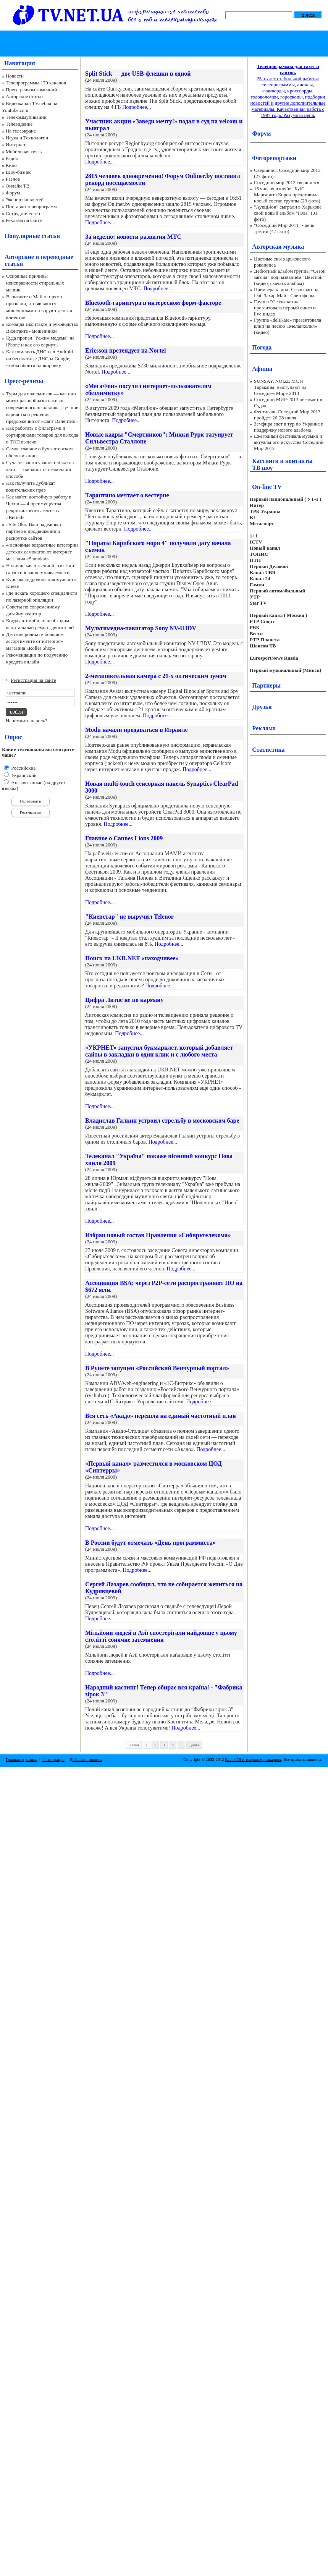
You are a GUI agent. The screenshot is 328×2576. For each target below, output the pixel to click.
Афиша (262, 369)
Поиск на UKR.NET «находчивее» (132, 958)
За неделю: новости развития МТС (133, 236)
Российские (23, 768)
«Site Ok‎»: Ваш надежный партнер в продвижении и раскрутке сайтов (33, 531)
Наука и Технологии (27, 138)
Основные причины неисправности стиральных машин (35, 283)
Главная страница (21, 1759)
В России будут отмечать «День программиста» (150, 1542)
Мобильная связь (24, 151)
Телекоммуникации (26, 117)
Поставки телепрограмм (31, 206)
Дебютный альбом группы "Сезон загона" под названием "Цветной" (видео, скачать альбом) (290, 277)
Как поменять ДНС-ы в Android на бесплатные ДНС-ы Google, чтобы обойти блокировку (39, 358)
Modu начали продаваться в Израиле (136, 730)
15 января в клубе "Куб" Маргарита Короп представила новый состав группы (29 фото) (287, 195)
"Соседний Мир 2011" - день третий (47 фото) (284, 228)
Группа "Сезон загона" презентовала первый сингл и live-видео (285, 308)
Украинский (23, 775)
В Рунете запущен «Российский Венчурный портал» (157, 1368)
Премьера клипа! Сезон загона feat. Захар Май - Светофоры (286, 292)
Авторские (19, 257)
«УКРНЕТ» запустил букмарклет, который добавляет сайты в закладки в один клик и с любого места (159, 1051)
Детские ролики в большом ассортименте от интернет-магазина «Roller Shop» (35, 641)
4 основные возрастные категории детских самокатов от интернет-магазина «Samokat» (42, 551)
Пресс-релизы (24, 381)
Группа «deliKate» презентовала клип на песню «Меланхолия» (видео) (287, 326)
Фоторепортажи (274, 158)
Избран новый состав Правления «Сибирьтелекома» (158, 1235)
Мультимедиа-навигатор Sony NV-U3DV (140, 628)
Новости (15, 76)
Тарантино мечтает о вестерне (127, 495)
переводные (56, 257)
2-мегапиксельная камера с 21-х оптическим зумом (155, 676)
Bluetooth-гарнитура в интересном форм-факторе (153, 302)
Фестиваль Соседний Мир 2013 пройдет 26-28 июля (287, 415)
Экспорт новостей (25, 199)
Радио (12, 158)
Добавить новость (85, 1759)
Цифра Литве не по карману (124, 1000)
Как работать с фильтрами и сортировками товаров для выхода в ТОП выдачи (42, 435)
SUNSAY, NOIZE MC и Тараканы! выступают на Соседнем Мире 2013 (280, 387)
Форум (13, 193)
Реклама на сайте (24, 220)
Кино (11, 165)
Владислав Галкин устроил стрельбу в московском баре (162, 1120)
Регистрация (53, 1759)
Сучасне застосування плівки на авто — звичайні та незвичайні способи (40, 469)
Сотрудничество (23, 213)
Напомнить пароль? (26, 720)
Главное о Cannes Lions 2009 (124, 838)
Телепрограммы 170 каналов (36, 83)
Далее (194, 1745)
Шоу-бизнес (18, 172)
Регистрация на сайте (33, 680)
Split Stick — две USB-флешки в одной (138, 73)
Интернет (16, 144)
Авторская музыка (278, 246)
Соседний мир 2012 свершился (286, 182)
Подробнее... (136, 107)
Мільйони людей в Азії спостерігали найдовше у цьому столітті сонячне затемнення (161, 1636)
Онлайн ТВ (17, 186)
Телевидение (19, 124)
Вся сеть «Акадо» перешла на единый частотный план (160, 1416)
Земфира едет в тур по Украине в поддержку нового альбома (288, 427)
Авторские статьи (24, 96)
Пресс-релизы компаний (31, 89)
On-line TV (267, 487)
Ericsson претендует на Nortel (125, 350)
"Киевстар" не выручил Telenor (129, 916)
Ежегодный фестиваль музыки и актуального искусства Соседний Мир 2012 (288, 442)
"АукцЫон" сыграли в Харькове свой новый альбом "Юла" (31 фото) (288, 213)
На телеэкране (21, 131)
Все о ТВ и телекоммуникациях (253, 1759)
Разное (13, 179)
